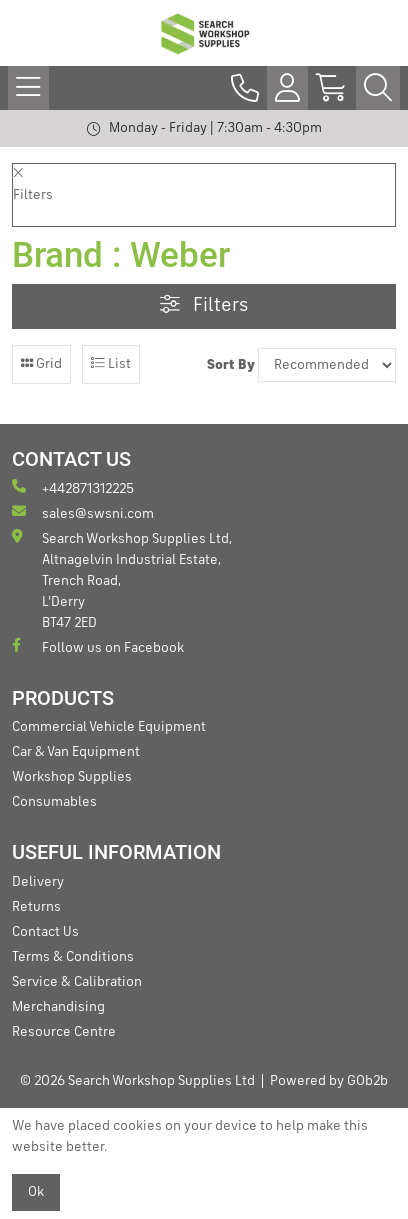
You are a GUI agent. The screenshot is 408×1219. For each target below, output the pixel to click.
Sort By (231, 365)
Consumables (54, 802)
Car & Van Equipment (76, 752)
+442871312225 (73, 487)
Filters (204, 305)
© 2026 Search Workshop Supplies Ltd (137, 1081)
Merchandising (58, 1007)
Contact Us (45, 932)
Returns (36, 907)
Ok (36, 1192)
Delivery (38, 882)
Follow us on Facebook (98, 646)
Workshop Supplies (72, 777)
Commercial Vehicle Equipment (109, 727)
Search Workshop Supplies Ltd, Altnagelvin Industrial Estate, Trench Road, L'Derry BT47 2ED (122, 579)
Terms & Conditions (73, 957)
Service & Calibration (77, 982)
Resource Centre (64, 1032)
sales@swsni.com (83, 512)
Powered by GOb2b (329, 1081)
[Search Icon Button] (378, 88)
